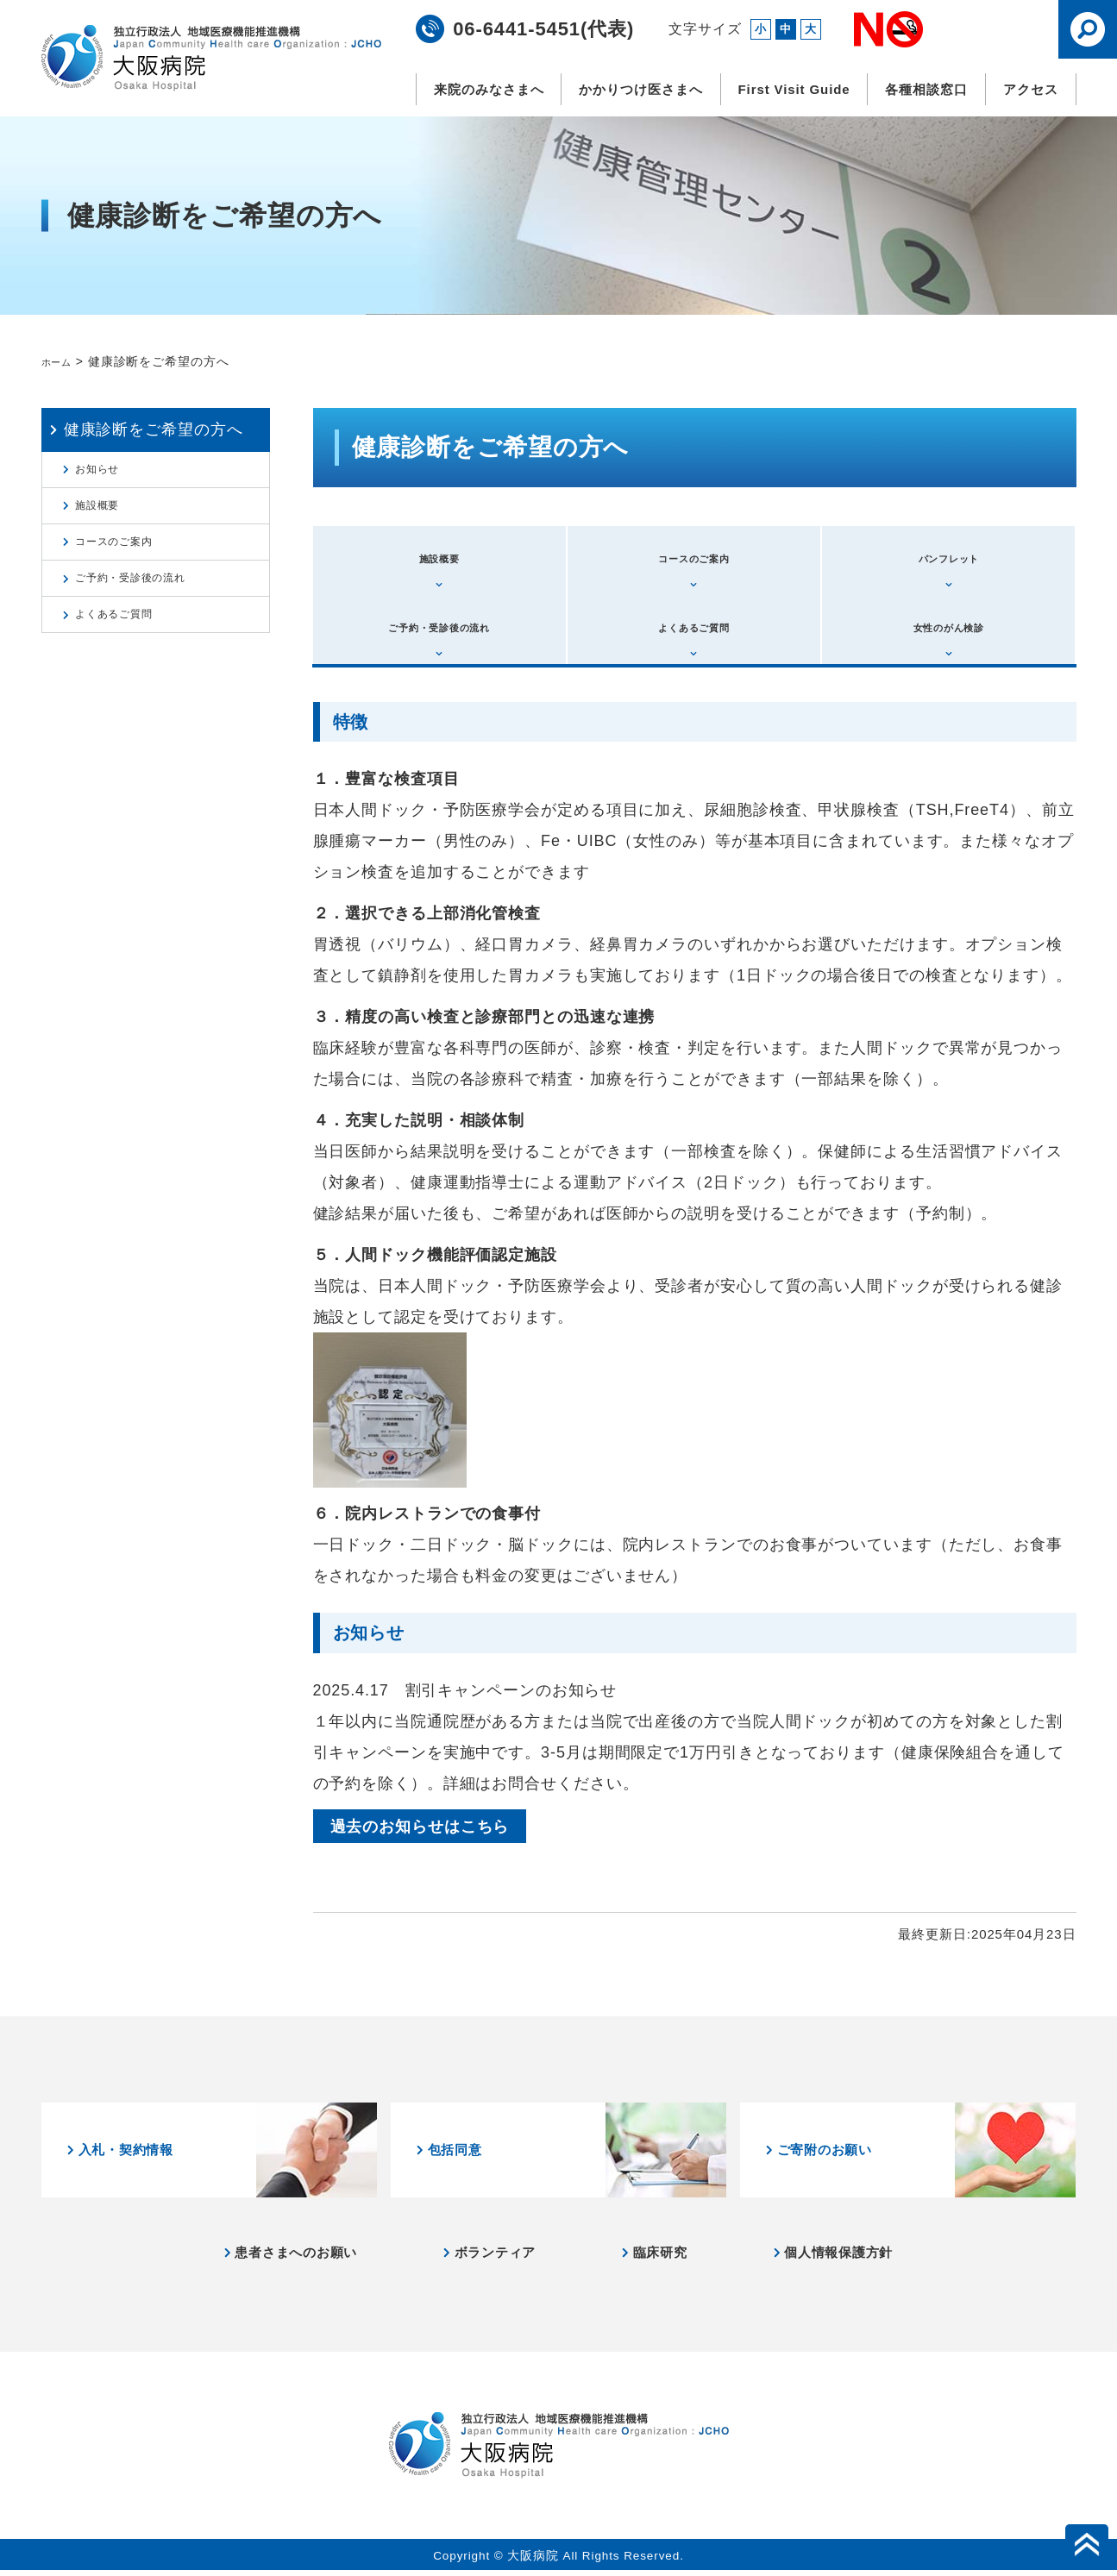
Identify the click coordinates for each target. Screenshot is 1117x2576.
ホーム (60, 361)
